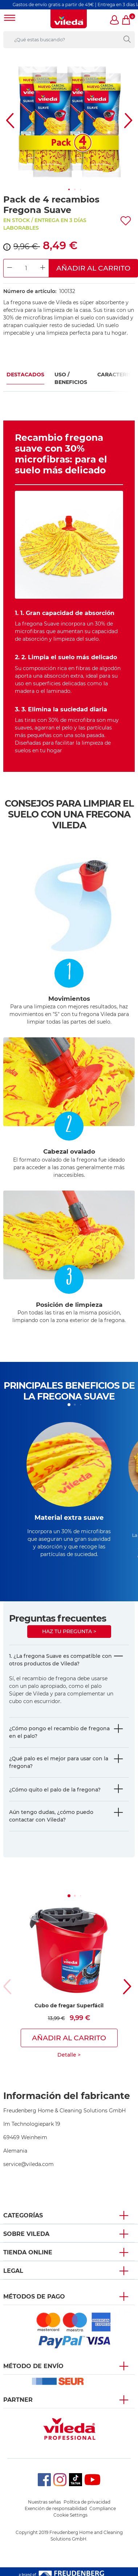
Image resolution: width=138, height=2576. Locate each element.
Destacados (25, 374)
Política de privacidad (87, 2502)
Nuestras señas (44, 2502)
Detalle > (68, 2055)
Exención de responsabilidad (56, 2508)
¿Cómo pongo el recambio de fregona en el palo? (59, 1732)
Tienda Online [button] (27, 2252)
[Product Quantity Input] (26, 268)
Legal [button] (13, 2270)
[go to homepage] (68, 18)
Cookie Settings (70, 2515)
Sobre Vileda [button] (26, 2233)
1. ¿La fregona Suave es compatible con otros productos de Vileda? (60, 1660)
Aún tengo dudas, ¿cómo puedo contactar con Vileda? (51, 1816)
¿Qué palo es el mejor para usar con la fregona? (58, 1762)
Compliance (102, 2508)
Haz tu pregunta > (69, 1631)
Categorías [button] (23, 2215)
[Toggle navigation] (10, 18)
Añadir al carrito (93, 268)
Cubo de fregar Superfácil (68, 2005)
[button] (114, 20)
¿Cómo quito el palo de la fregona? (55, 1789)
